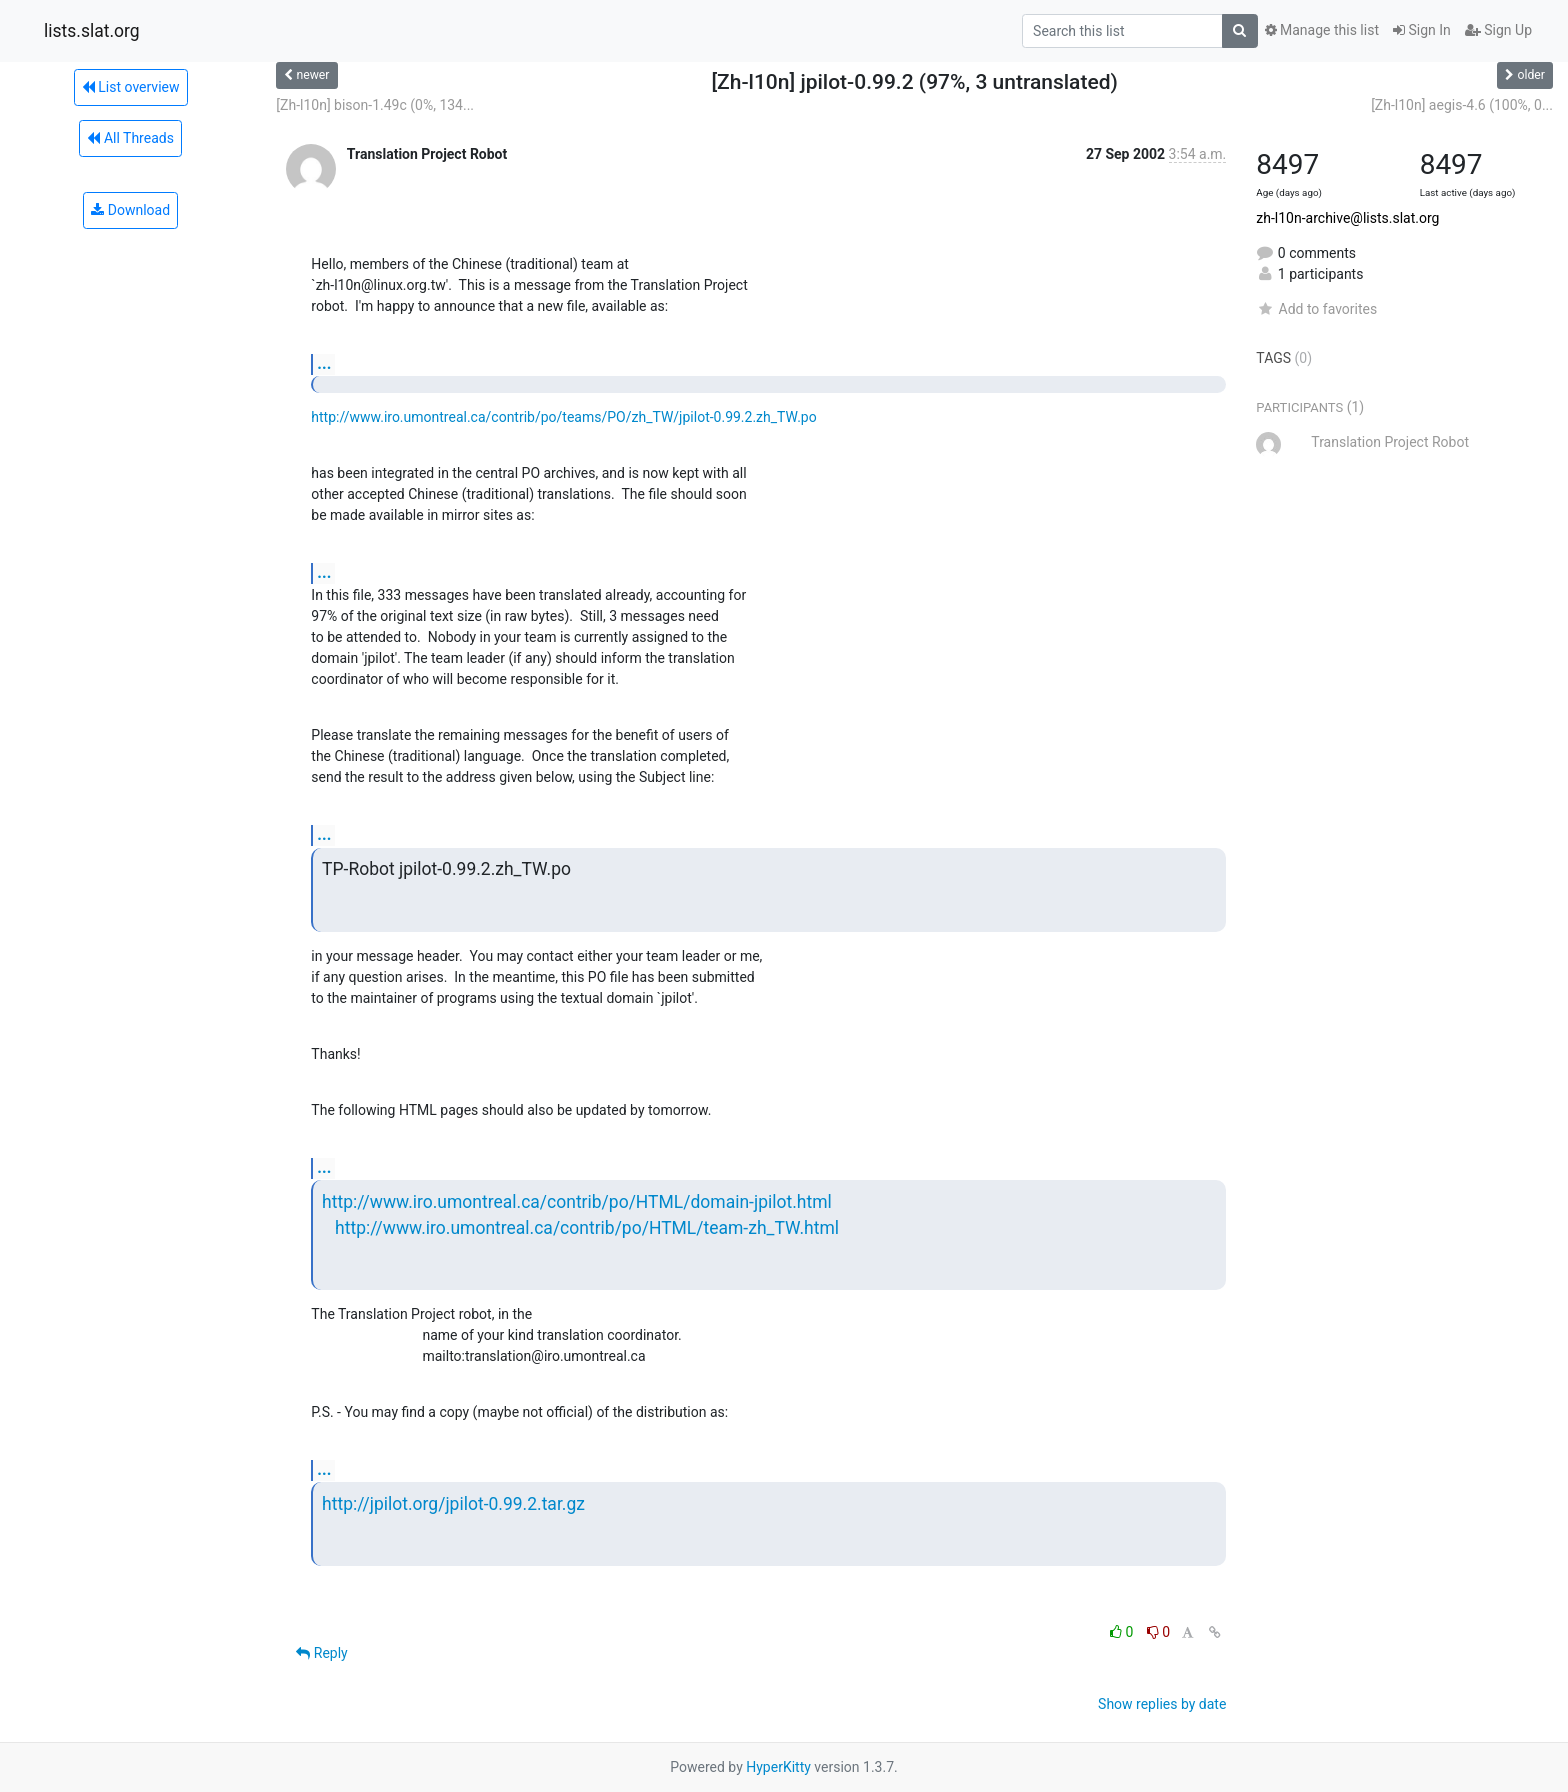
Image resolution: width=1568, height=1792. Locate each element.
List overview (131, 87)
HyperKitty (778, 1767)
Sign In (1422, 30)
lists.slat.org (92, 31)
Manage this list (1322, 30)
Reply (321, 1653)
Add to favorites (1316, 309)
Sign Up (1498, 30)
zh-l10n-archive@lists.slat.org (1347, 218)
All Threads (130, 138)
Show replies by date (1162, 1704)
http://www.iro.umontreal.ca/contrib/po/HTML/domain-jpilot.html (577, 1202)
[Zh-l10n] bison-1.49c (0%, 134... (375, 105)
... (324, 363)
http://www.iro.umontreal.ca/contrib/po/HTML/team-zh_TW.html (587, 1228)
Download (130, 210)
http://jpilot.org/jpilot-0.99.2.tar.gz (453, 1504)
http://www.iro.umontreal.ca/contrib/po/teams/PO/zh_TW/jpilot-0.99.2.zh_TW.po (563, 417)
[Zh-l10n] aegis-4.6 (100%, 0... (1462, 105)
